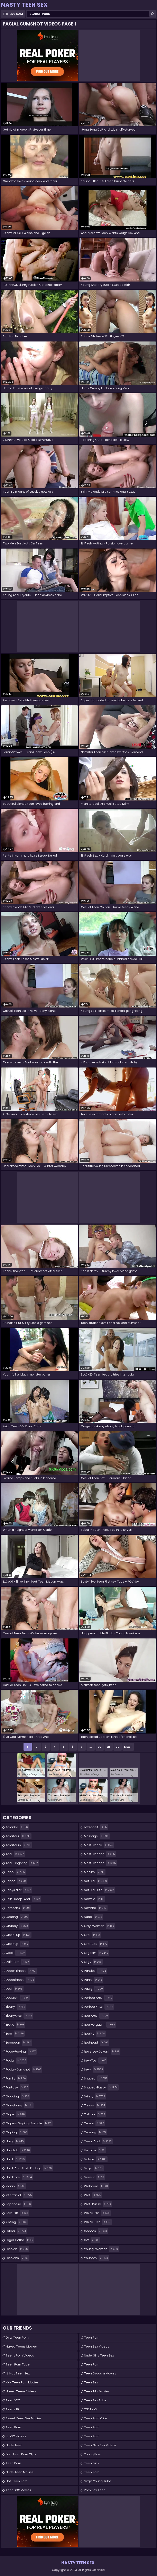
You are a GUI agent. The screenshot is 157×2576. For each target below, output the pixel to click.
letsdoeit (96, 1827)
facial (16, 2060)
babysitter (19, 1890)
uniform (95, 2150)
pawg (94, 1989)
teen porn (13, 2463)
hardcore (19, 2177)
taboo (95, 2105)
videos (96, 2159)
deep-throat (21, 1971)
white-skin (98, 2222)
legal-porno (20, 2240)
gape (16, 2114)
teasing (95, 2132)
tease (94, 2123)
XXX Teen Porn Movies (22, 2382)
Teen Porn (13, 2427)
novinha (96, 1908)
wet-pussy (98, 2204)
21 (108, 1747)
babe (16, 1872)
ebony (16, 2007)
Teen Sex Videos (96, 2346)
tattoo (95, 2114)
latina (16, 2231)
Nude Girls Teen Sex (99, 2355)
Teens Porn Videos (20, 2355)
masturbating (100, 1854)
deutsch (18, 1998)
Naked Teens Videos (21, 2391)
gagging (18, 2096)
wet (93, 2195)
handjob (18, 2150)
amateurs (19, 1845)
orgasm (96, 1953)
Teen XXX (13, 2400)
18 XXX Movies (16, 2436)
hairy (15, 2141)
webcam (96, 2186)
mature (94, 1872)
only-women (99, 1926)
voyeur (94, 2177)
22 (117, 1747)
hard (16, 2159)
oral (92, 1935)
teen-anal (98, 2141)
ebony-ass (19, 2016)
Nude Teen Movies (20, 2472)
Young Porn (92, 2454)
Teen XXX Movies (18, 2490)
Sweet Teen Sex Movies (23, 2418)
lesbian (17, 2249)
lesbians (17, 2258)
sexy (94, 2069)
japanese (19, 2204)
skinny (95, 2096)
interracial (19, 2195)
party (93, 1980)
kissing (17, 2222)
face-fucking (21, 2051)
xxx (92, 2240)
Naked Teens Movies (21, 2346)
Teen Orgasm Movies (100, 2373)
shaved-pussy (101, 2087)
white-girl (97, 2213)
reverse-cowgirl (102, 2051)
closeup (17, 1944)
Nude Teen (14, 2445)
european (19, 2043)
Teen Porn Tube (18, 2364)
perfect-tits (99, 2007)
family (16, 2078)
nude (93, 1917)
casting (17, 1917)
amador (17, 1827)
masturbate (99, 1845)
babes (16, 1881)
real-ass (96, 2016)
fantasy (17, 2087)
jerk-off (17, 2213)
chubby (17, 1926)
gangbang (20, 2105)
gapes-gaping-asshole (29, 2123)
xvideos (96, 2231)
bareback (18, 1908)
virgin (94, 2168)
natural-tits (99, 1890)
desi (15, 1989)
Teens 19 (12, 2409)
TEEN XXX (90, 2409)
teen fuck (91, 2463)
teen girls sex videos (100, 2445)
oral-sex (96, 1944)
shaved (96, 2078)
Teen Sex (91, 2382)
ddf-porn (18, 1962)
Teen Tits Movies (96, 2391)
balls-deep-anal (23, 1899)
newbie (94, 1899)
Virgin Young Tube (97, 2481)
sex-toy (95, 2060)
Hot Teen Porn (16, 2481)
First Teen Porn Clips (21, 2454)
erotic (15, 2025)
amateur (18, 1836)
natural (96, 1881)
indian (16, 2186)
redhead (96, 2043)
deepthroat (20, 1980)
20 (99, 1747)
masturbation (100, 1863)
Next (128, 1747)
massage (97, 1836)
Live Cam (16, 14)
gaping (17, 2132)
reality (95, 2034)
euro (15, 2034)
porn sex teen (94, 2490)
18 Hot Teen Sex (18, 2373)
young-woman (101, 2249)
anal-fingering (22, 1863)
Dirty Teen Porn (17, 2337)
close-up (18, 1935)
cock (16, 1953)
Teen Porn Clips (96, 2418)
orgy (93, 1962)
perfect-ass (98, 1998)
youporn (96, 2258)
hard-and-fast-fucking (29, 2168)
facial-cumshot (24, 2069)
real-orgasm (100, 2025)
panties (95, 1971)
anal (15, 1854)
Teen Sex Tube (95, 2400)
